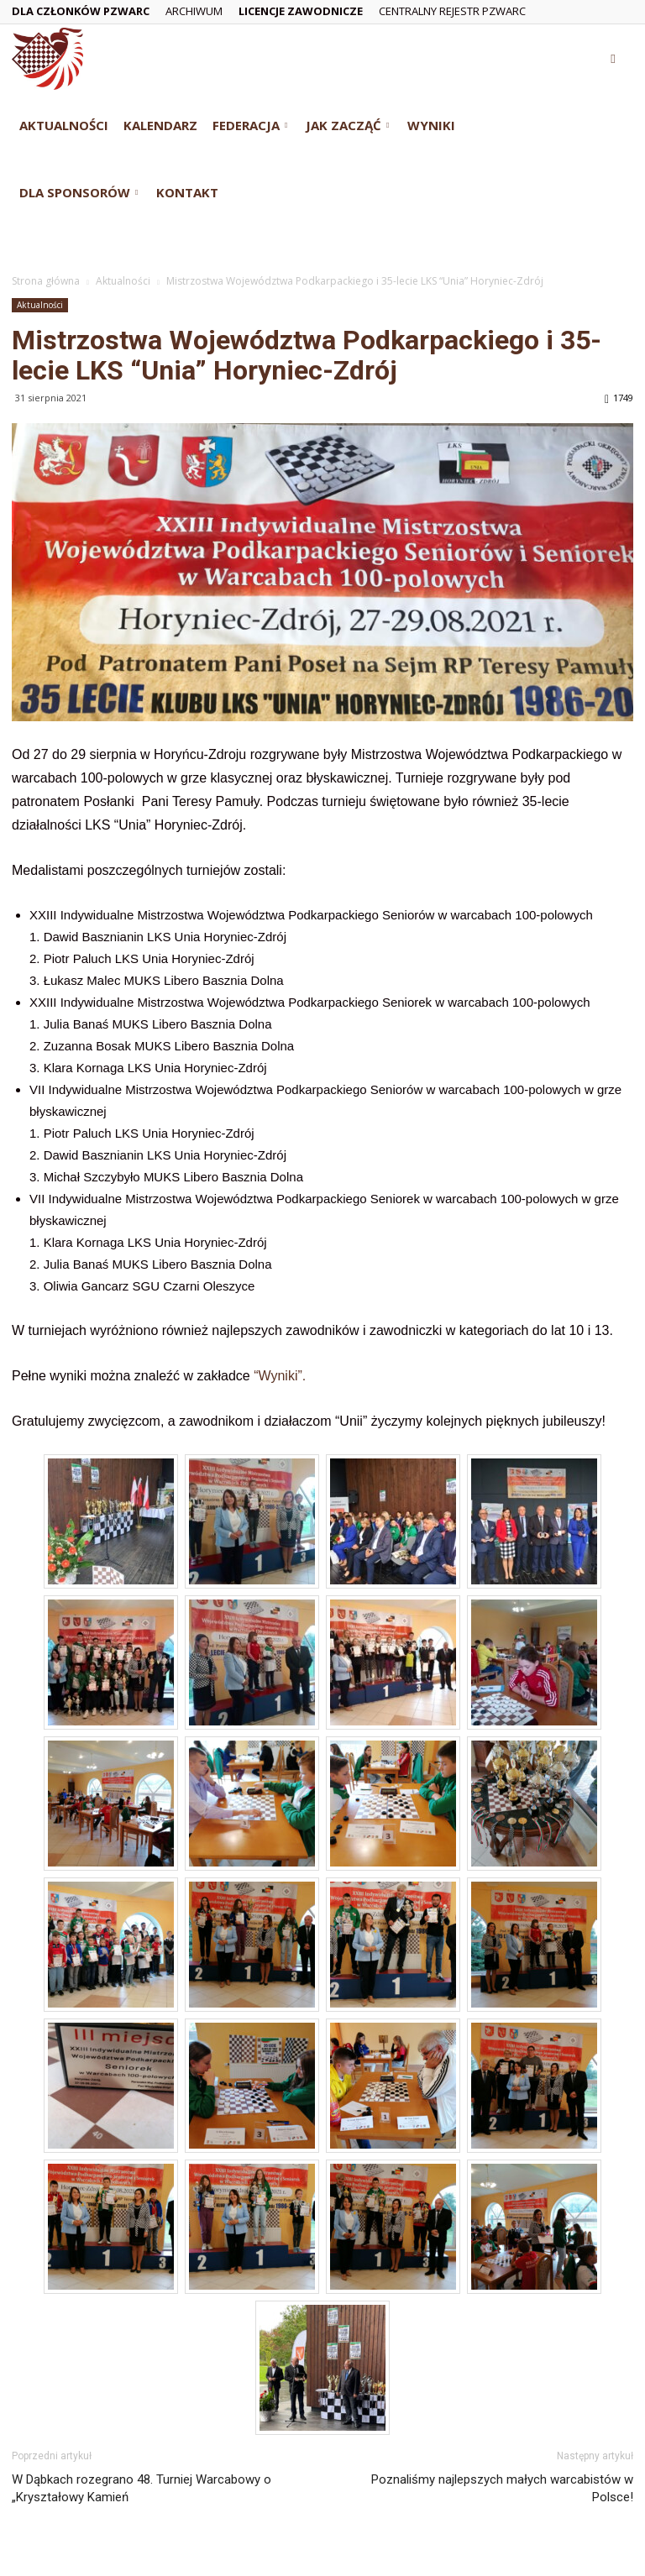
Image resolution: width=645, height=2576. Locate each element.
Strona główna (46, 281)
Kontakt (187, 192)
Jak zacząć (347, 125)
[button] (613, 58)
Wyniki (431, 125)
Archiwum (194, 10)
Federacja (249, 125)
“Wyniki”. (280, 1376)
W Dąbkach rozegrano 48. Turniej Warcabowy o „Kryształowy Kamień (141, 2488)
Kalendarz (160, 125)
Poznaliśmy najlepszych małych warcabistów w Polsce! (502, 2488)
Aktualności (63, 125)
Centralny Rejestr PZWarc (452, 10)
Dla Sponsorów (78, 192)
